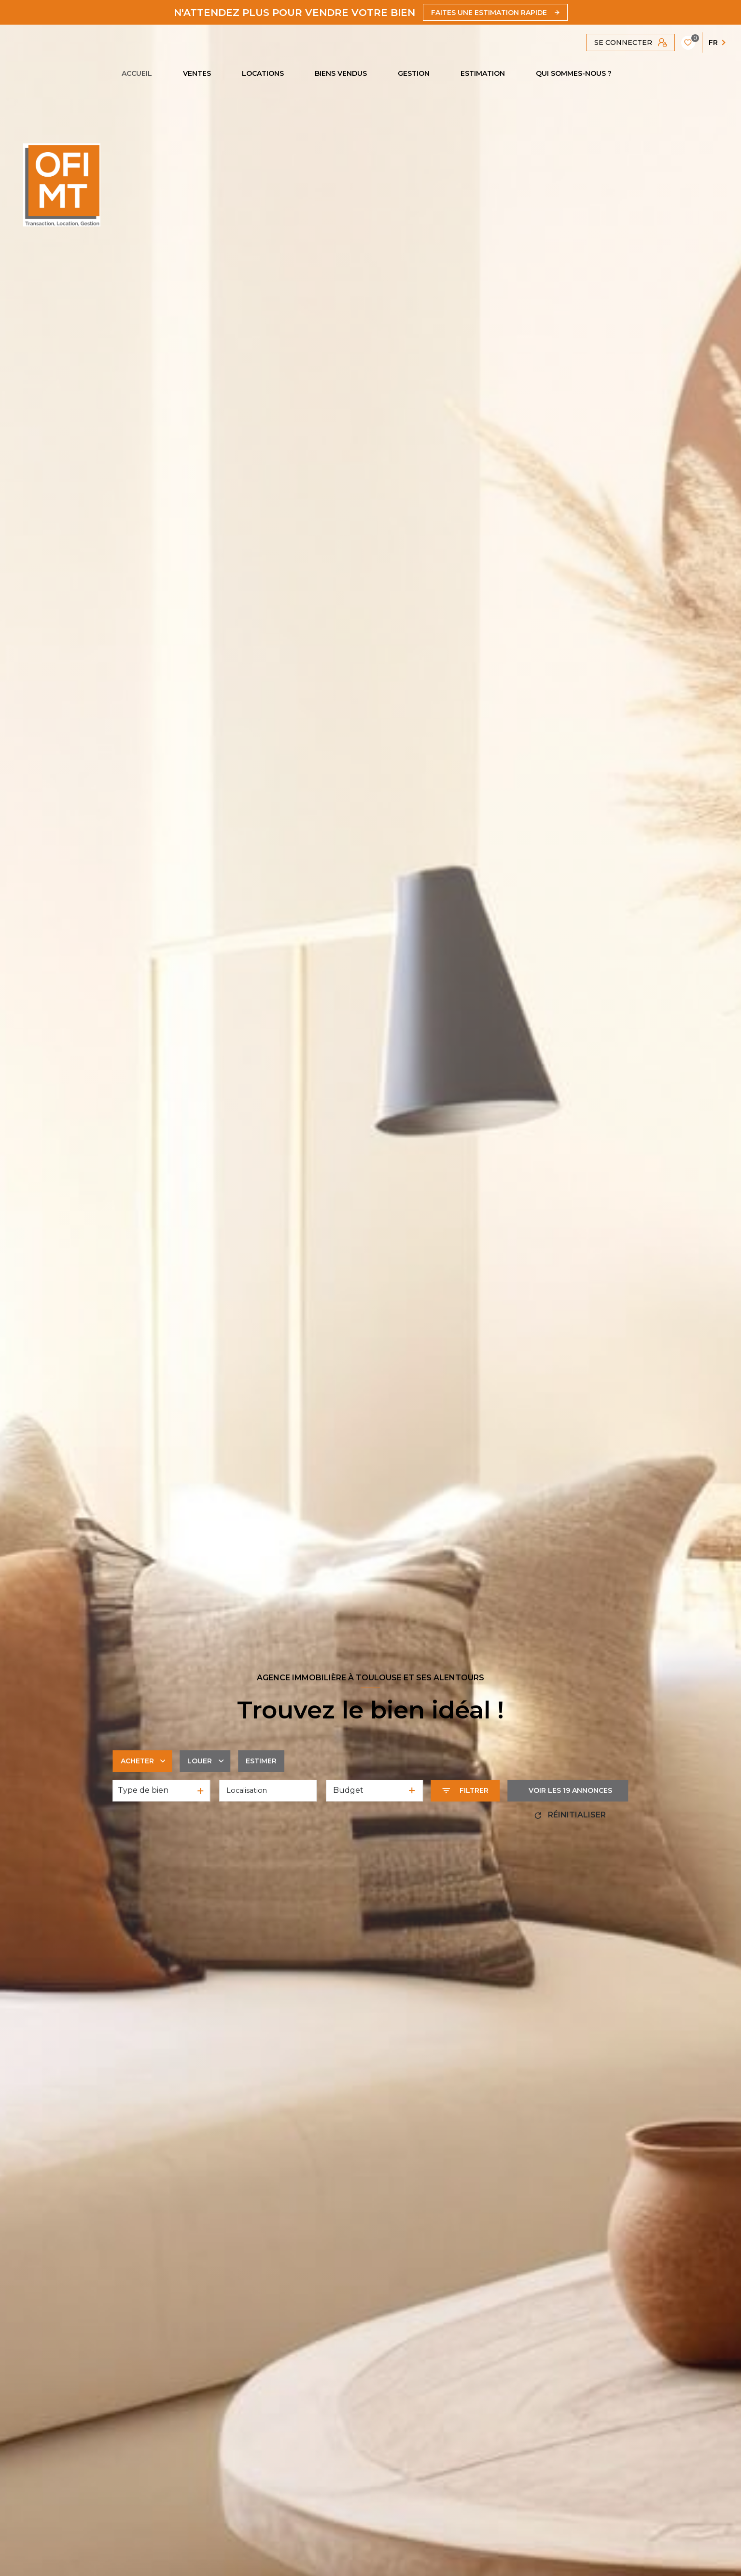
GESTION (414, 73)
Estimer (261, 1761)
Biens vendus (341, 73)
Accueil (137, 73)
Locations (263, 73)
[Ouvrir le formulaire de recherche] (465, 1791)
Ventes (197, 73)
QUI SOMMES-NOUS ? (574, 73)
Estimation (483, 73)
